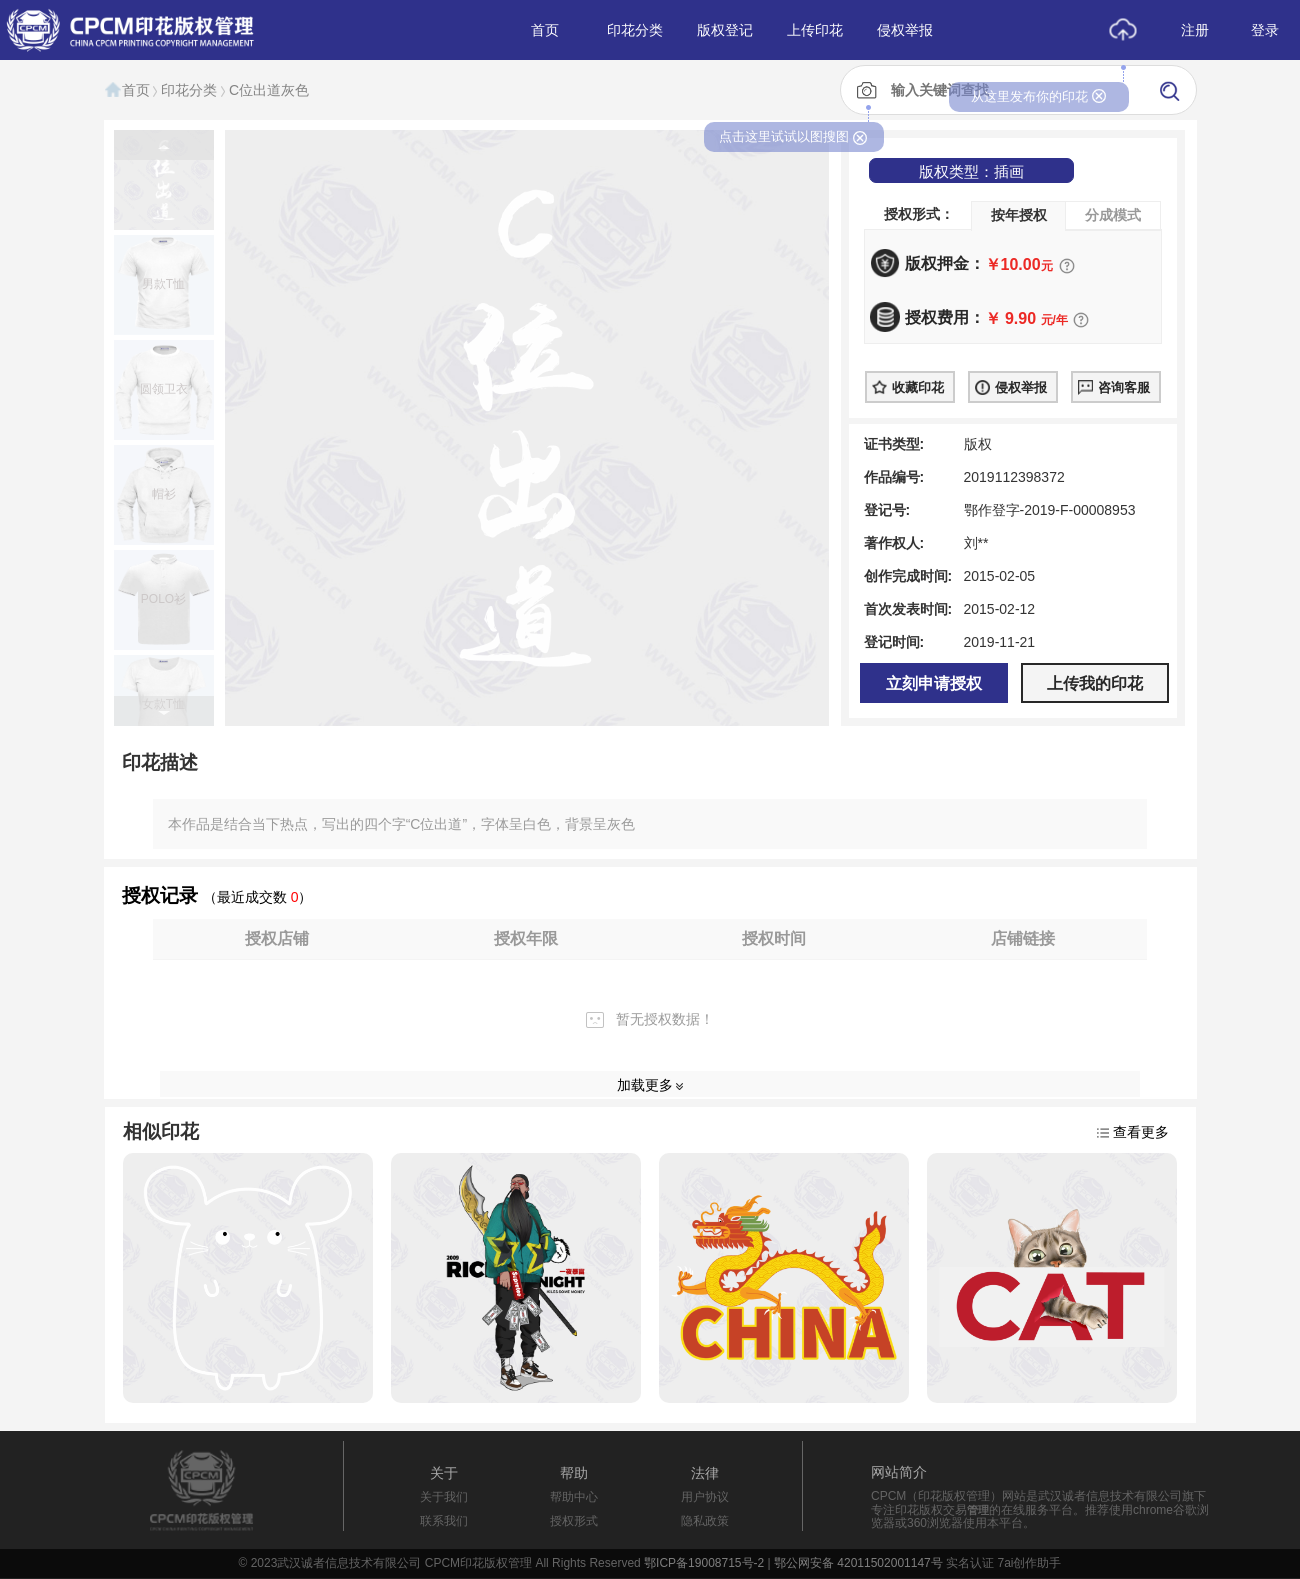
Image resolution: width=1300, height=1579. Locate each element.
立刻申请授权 (934, 683)
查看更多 (1141, 1132)
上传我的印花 (1095, 683)
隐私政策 (705, 1521)
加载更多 (645, 1085)
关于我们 (444, 1497)
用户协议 (705, 1497)
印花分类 (189, 90)
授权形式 (574, 1521)
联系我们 (444, 1521)
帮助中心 (574, 1497)
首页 (127, 90)
